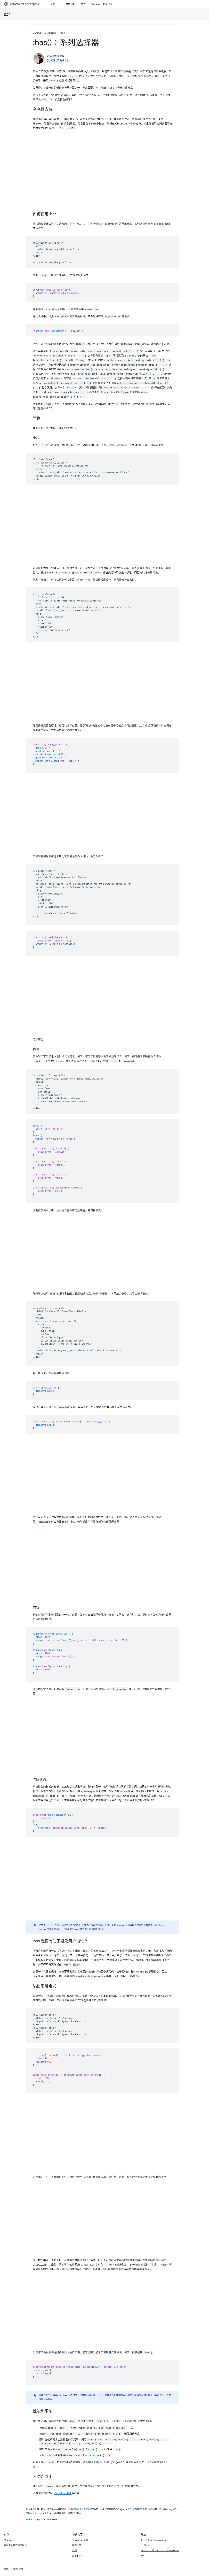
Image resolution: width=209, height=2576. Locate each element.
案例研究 (70, 3)
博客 (83, 3)
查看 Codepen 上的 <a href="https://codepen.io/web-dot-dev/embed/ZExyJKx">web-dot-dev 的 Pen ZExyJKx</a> (102, 1563)
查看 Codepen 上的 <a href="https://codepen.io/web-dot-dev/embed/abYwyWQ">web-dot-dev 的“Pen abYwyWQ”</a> (102, 1735)
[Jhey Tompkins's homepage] (67, 61)
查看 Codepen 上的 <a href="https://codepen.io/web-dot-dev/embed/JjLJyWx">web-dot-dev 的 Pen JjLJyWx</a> (102, 815)
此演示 (57, 1929)
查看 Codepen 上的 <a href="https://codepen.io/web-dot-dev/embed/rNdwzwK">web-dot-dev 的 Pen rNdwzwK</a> (102, 2311)
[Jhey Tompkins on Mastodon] (62, 61)
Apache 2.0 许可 (128, 2509)
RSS (143, 2555)
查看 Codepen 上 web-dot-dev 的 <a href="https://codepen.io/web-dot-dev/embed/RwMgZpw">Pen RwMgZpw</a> (102, 170)
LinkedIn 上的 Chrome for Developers (160, 2550)
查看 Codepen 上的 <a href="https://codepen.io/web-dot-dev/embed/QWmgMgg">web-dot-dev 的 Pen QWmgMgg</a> (102, 2218)
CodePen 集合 (63, 2493)
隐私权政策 (17, 2569)
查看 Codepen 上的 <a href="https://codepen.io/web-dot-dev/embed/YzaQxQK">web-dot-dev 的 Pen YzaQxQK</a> (102, 1878)
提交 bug (8, 2539)
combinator (87, 2264)
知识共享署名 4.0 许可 (77, 2509)
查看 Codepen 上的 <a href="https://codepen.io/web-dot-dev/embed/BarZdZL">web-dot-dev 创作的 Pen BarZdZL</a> (102, 2135)
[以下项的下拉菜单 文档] (59, 4)
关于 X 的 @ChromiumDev (154, 2539)
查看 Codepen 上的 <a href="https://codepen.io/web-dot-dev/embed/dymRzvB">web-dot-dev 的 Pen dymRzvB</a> (102, 998)
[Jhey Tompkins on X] (48, 61)
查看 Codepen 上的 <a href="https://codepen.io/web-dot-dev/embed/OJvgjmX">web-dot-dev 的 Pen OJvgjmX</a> (102, 1252)
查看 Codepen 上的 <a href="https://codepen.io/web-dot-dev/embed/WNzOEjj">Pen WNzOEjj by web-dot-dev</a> (102, 1475)
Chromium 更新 (80, 2539)
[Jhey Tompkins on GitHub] (53, 61)
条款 (6, 2569)
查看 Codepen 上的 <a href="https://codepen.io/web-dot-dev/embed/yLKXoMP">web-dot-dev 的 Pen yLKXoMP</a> (102, 526)
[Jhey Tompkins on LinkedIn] (57, 61)
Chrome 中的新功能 (101, 3)
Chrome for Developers (44, 32)
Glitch (97, 2462)
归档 (74, 2550)
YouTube (145, 2545)
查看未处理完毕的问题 (15, 2545)
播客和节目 (78, 2555)
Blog (7, 14)
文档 (52, 3)
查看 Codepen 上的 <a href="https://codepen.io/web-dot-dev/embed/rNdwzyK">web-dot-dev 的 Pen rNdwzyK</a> (102, 684)
